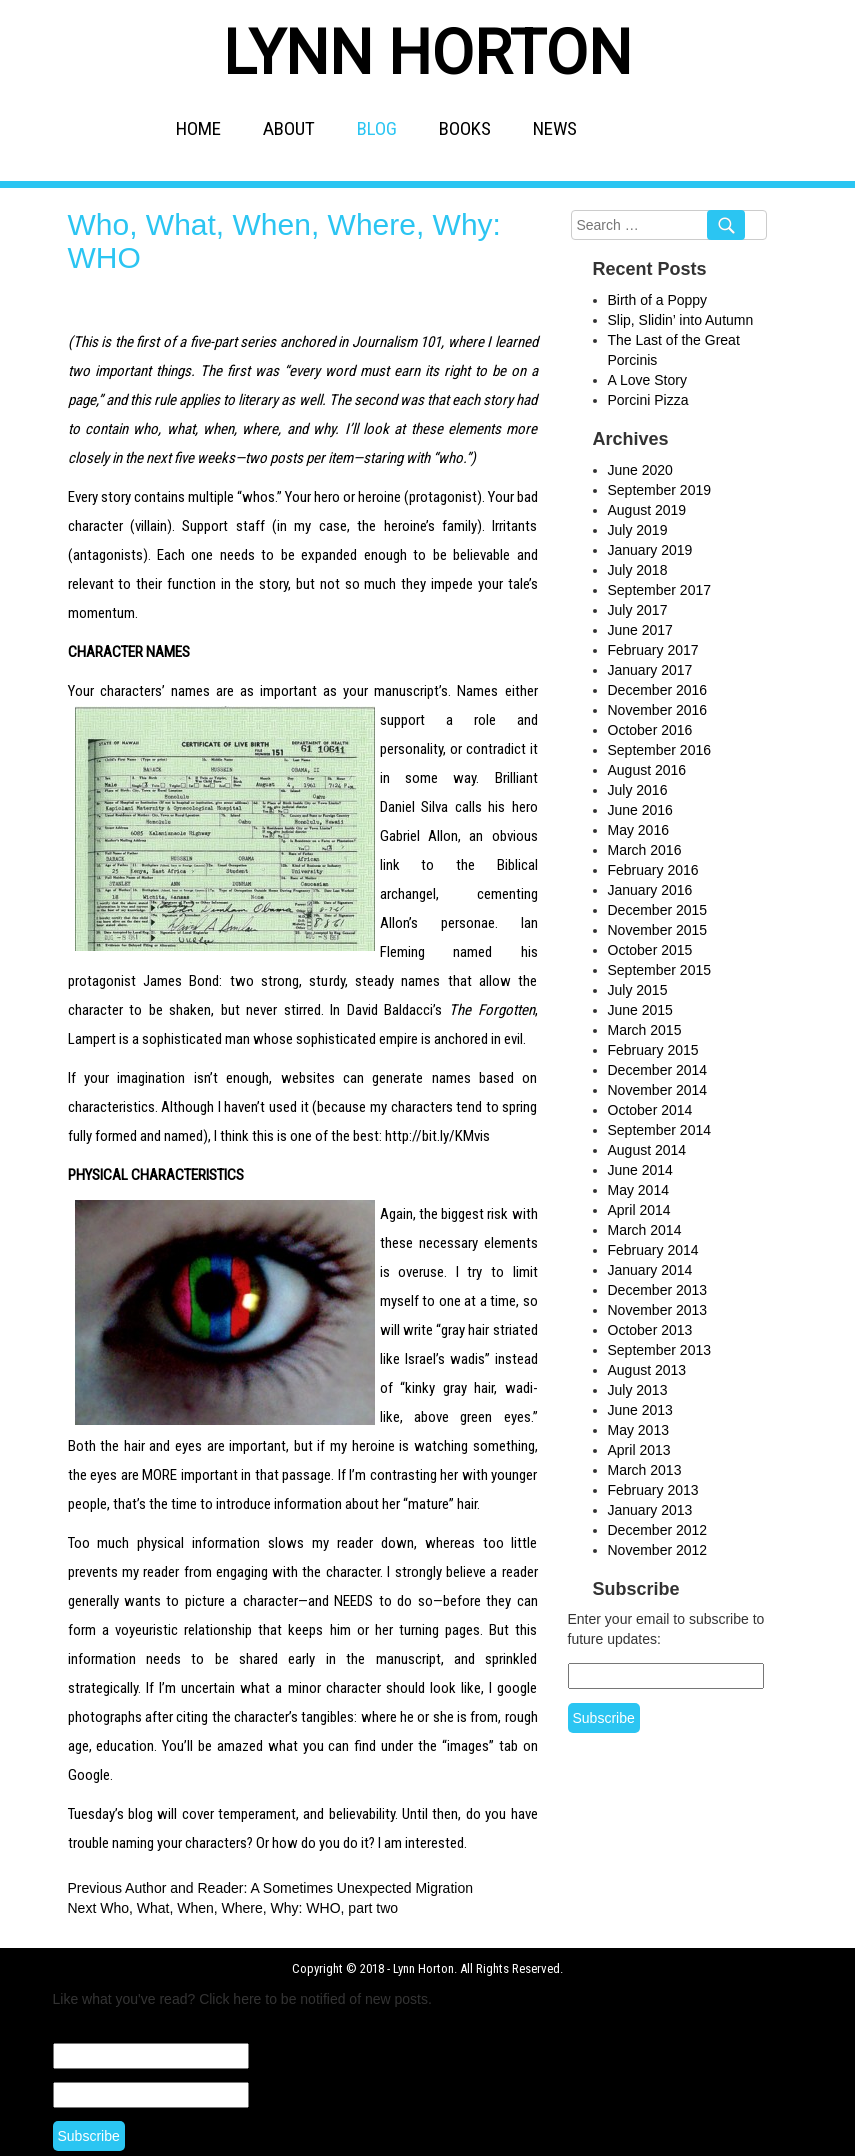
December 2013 (658, 1290)
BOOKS (465, 128)
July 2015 (638, 990)
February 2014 (653, 1250)
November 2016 (658, 710)
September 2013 (660, 1350)
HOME (198, 128)
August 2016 (647, 770)
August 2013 (647, 1370)
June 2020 (640, 470)
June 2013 (640, 1410)
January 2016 (650, 890)
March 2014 (645, 1230)
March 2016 (645, 850)
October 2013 (650, 1330)
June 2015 (640, 1010)
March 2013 (645, 1470)
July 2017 (638, 610)
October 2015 (650, 950)
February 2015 (653, 1050)
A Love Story (647, 380)
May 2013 (638, 1430)
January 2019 (650, 550)
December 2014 (658, 1070)
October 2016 (650, 730)
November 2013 (658, 1310)
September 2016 (660, 750)
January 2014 (650, 1270)
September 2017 (660, 590)
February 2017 (653, 650)
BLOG (377, 128)
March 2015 (645, 1030)
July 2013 (638, 1390)
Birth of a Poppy (658, 300)
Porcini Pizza (648, 400)
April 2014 (639, 1210)
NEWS (555, 128)
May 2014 (638, 1190)
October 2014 (650, 1110)
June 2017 (640, 630)
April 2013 (639, 1450)
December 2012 (658, 1530)
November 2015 (658, 930)
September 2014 (660, 1130)
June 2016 (640, 810)
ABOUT (289, 128)
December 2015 (658, 910)
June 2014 (640, 1170)
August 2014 (647, 1150)
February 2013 (653, 1490)
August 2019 (647, 510)
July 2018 (638, 570)
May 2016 (638, 830)
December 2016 (658, 690)
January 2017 (650, 670)
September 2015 (660, 970)
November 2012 (658, 1550)
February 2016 (653, 870)
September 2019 (660, 490)
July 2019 (638, 530)
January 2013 (650, 1510)
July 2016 (638, 790)
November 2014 (658, 1090)
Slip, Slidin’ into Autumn (681, 320)
